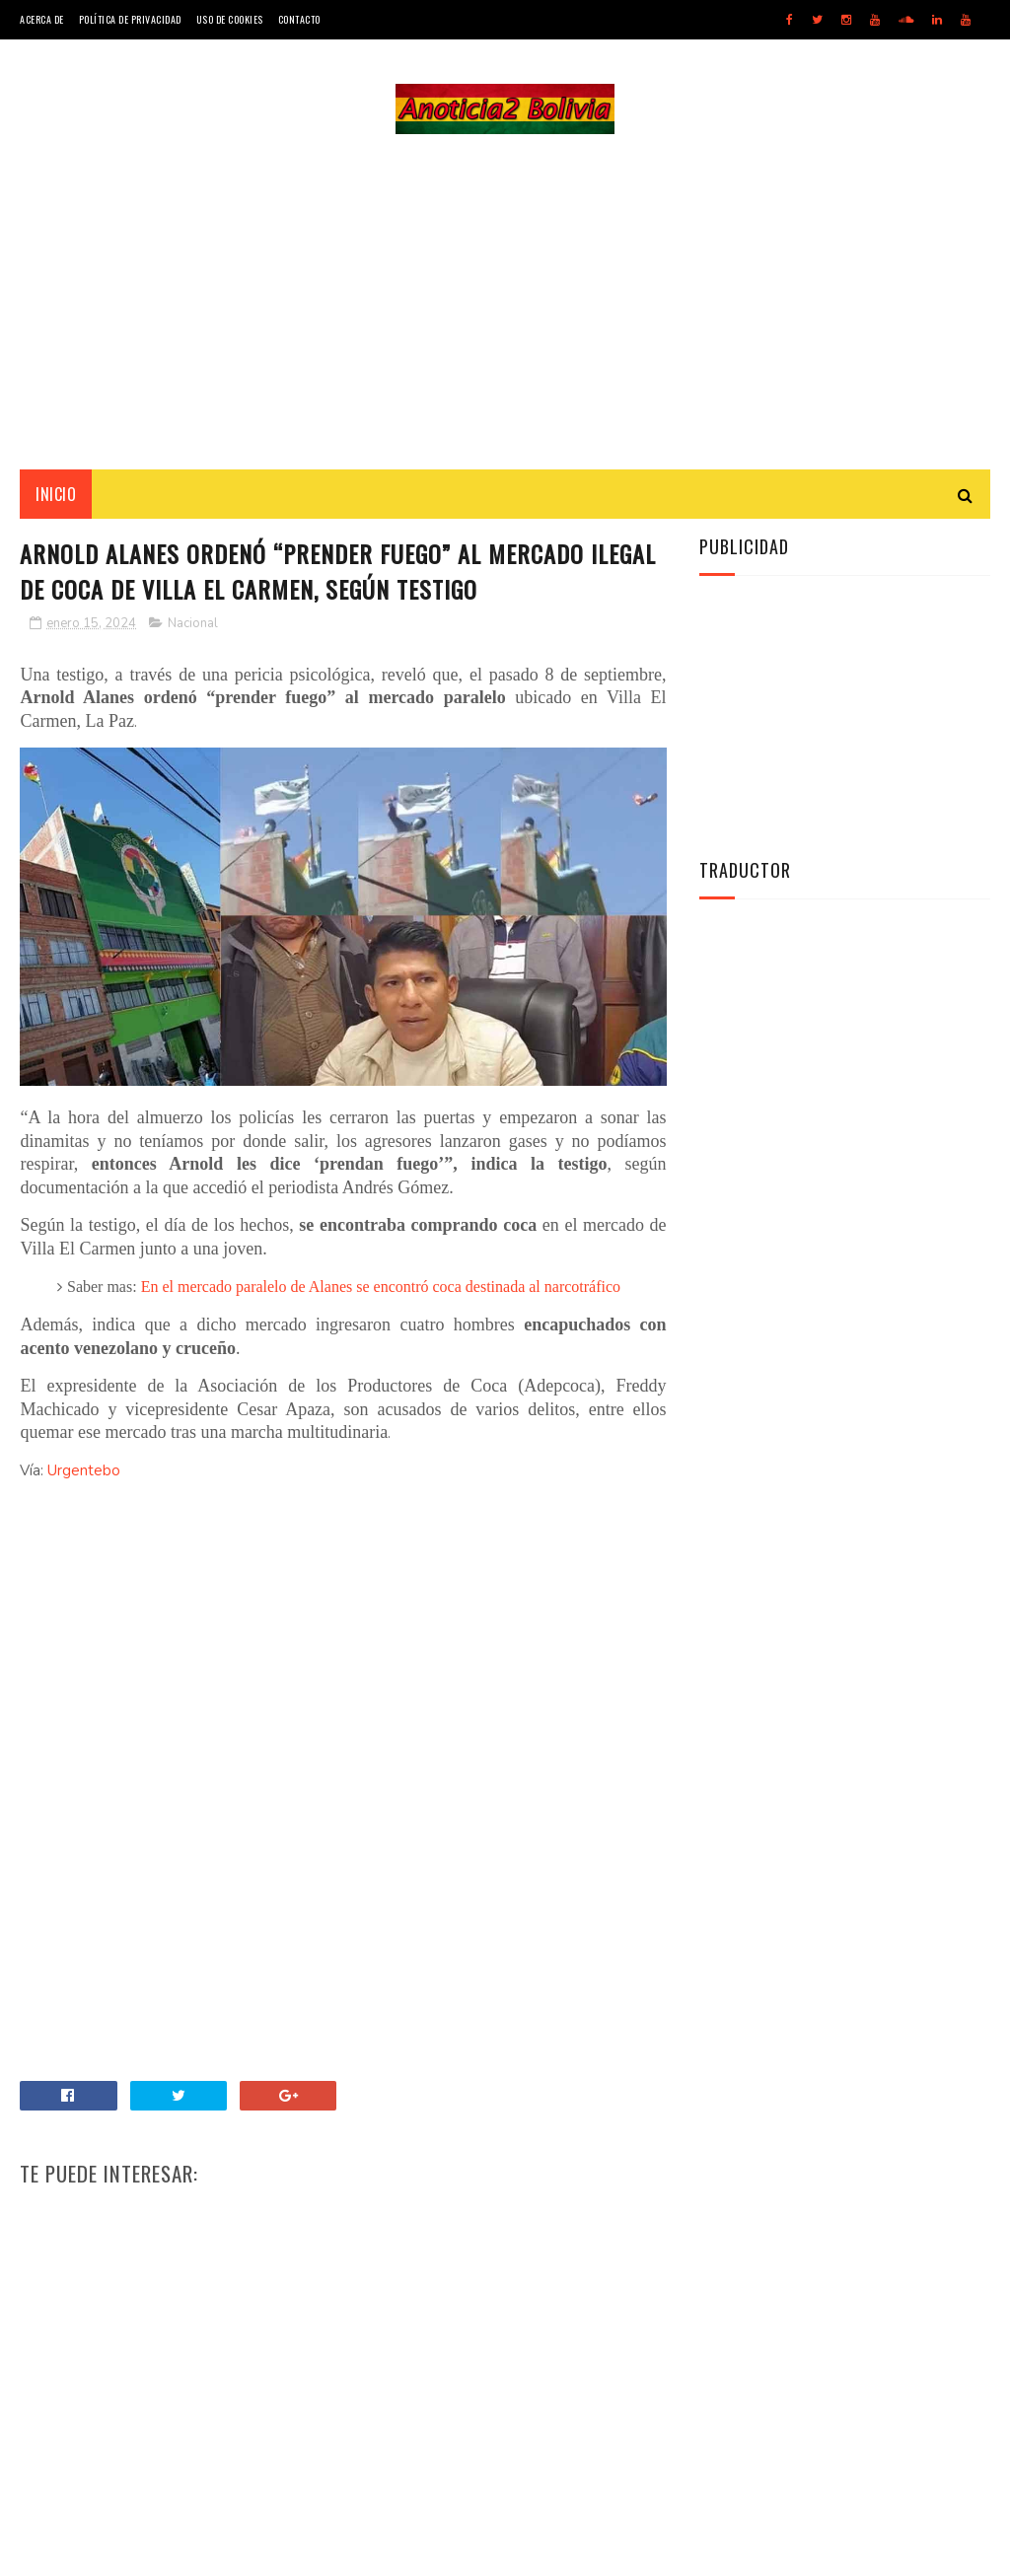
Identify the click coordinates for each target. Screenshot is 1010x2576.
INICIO (56, 494)
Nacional (193, 623)
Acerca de (42, 19)
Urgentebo (83, 1470)
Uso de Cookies (229, 19)
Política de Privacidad (130, 19)
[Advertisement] (505, 302)
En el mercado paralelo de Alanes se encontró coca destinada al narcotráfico (380, 1286)
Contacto (299, 19)
